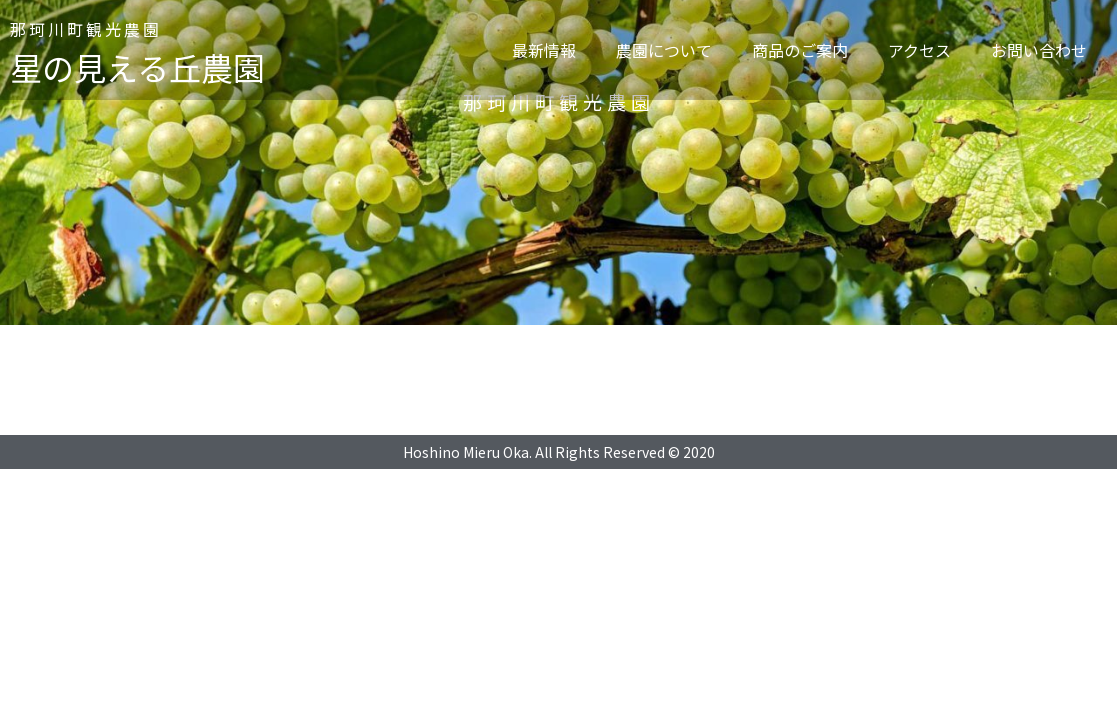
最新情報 (544, 50)
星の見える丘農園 (137, 67)
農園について (664, 50)
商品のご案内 (800, 50)
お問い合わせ (1039, 50)
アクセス (919, 50)
